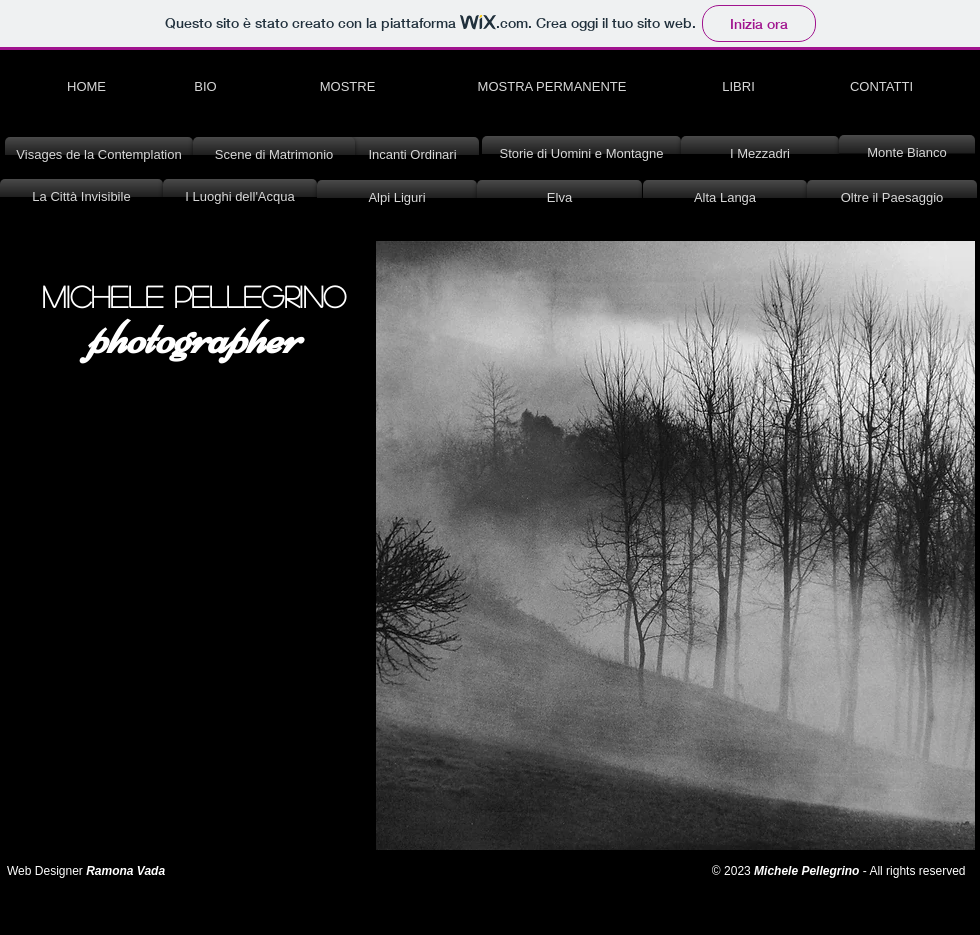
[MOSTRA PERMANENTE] (552, 87)
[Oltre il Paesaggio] (892, 198)
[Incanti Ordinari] (412, 155)
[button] (675, 545)
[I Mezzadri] (760, 154)
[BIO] (205, 87)
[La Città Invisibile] (81, 197)
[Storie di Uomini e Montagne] (581, 154)
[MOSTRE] (347, 87)
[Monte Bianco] (907, 153)
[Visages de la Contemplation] (99, 155)
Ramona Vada (127, 871)
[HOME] (86, 87)
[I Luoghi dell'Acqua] (240, 197)
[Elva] (559, 198)
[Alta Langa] (725, 198)
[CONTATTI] (881, 87)
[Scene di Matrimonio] (274, 155)
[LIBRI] (738, 87)
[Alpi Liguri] (397, 198)
